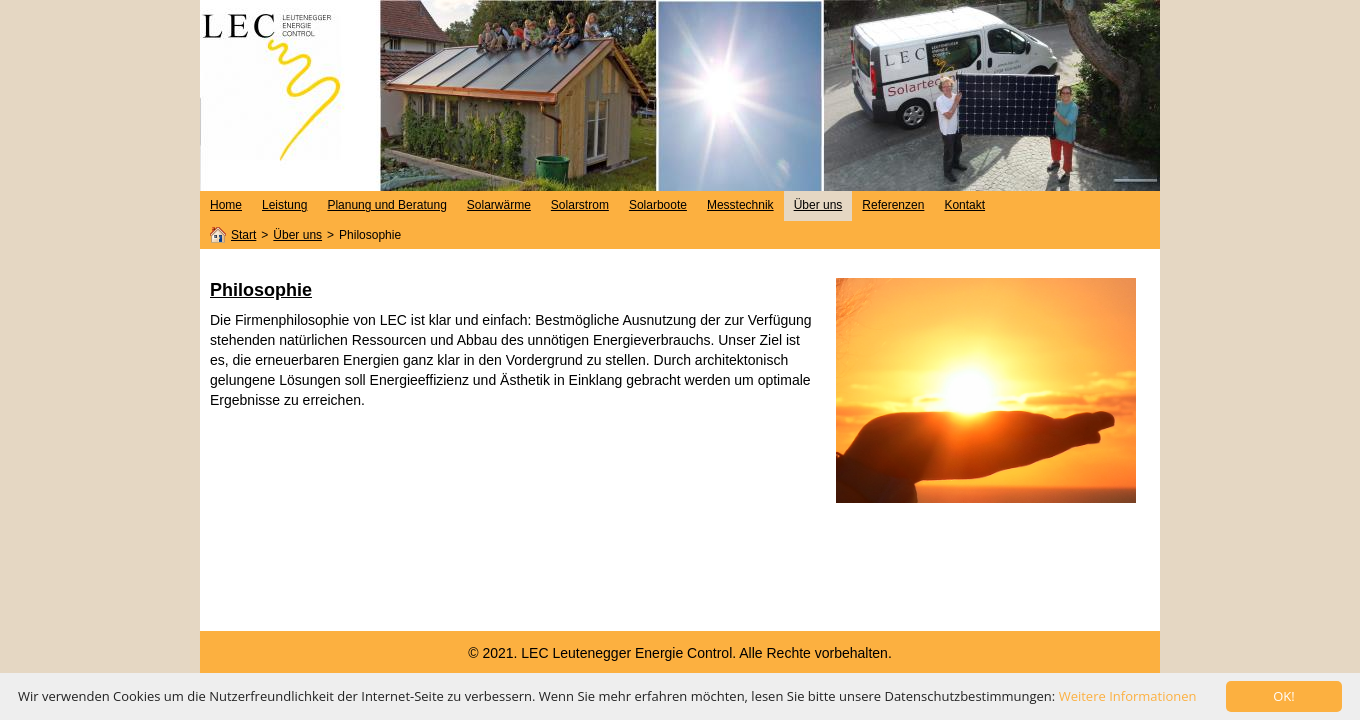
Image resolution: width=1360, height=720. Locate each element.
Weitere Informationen (1128, 696)
